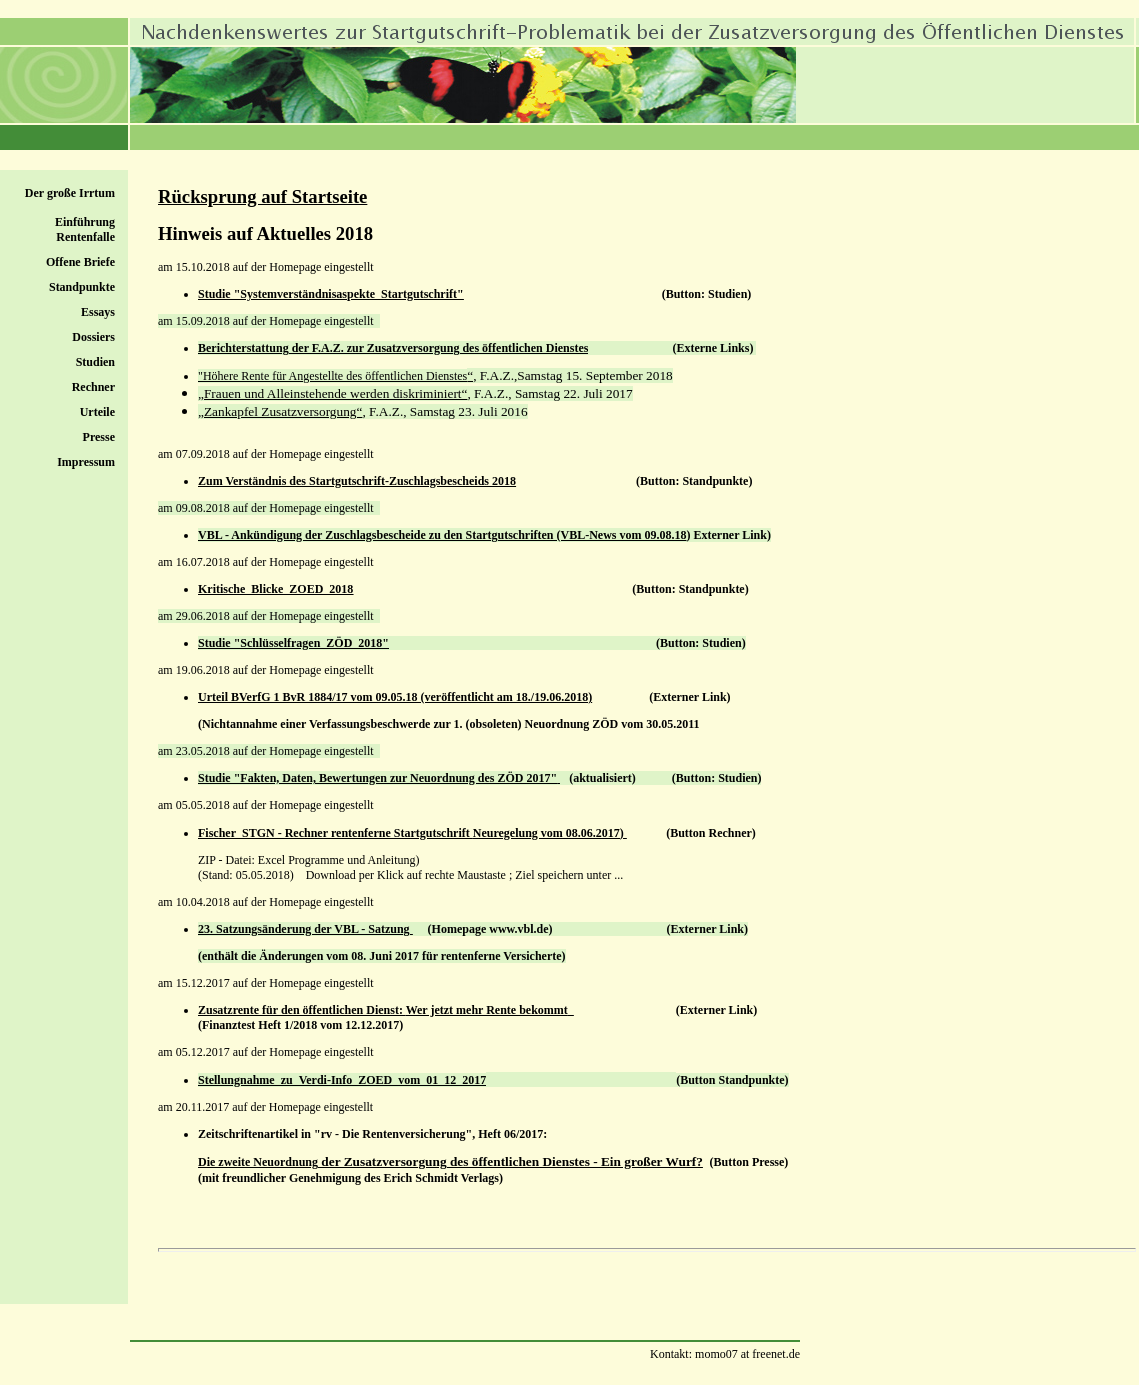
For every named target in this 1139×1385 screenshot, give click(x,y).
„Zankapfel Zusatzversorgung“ (280, 411)
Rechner (93, 387)
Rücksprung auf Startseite (262, 196)
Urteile (97, 412)
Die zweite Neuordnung (258, 1162)
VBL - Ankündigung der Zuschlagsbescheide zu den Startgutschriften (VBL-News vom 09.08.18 (442, 535)
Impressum (86, 462)
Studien (95, 362)
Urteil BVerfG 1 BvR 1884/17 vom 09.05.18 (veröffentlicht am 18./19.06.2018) (395, 697)
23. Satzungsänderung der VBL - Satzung (305, 929)
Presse (99, 437)
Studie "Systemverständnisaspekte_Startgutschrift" (331, 294)
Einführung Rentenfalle (85, 229)
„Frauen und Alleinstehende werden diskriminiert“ (332, 393)
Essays (98, 312)
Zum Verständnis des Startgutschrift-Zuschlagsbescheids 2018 (357, 481)
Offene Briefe (80, 262)
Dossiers (93, 337)
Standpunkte (82, 287)
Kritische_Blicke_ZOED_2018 (275, 589)
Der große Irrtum (70, 193)
